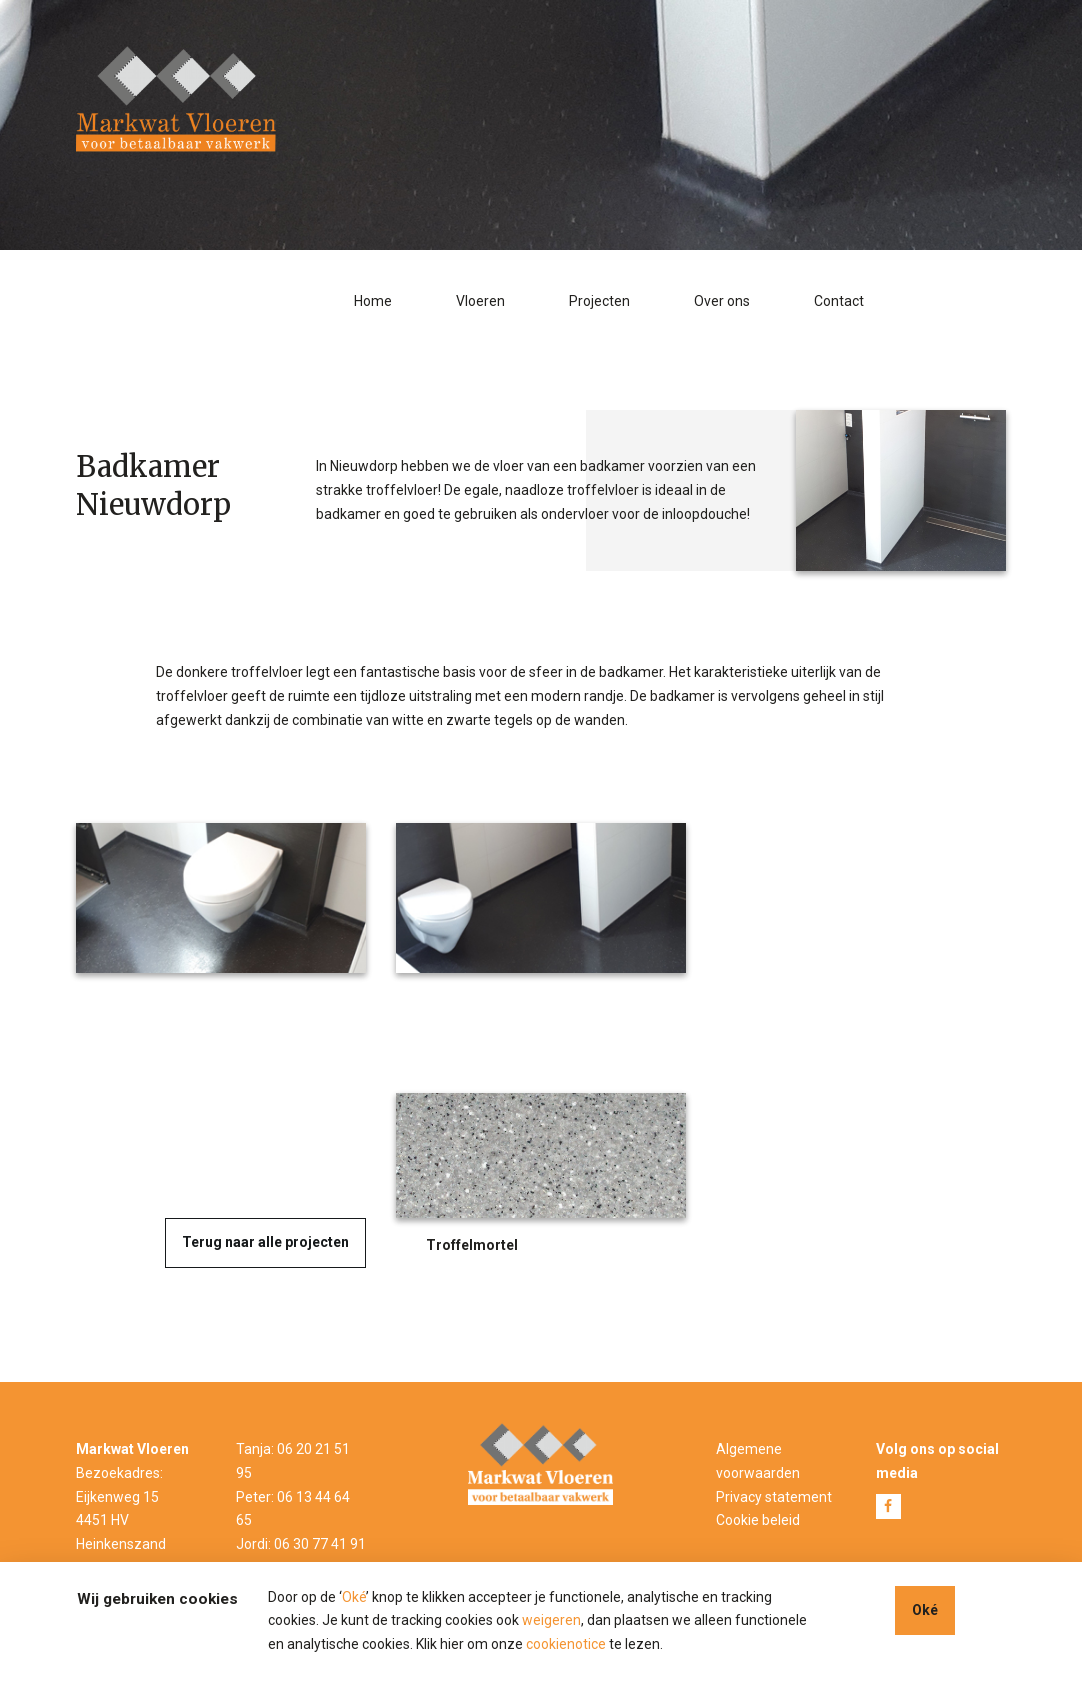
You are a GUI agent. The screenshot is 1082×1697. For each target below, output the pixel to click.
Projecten (599, 301)
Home (373, 301)
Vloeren (480, 301)
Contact (839, 301)
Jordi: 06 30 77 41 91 (301, 1544)
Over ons (722, 301)
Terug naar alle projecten (265, 1242)
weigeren (551, 1620)
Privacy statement (774, 1497)
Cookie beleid (758, 1520)
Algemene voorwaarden (758, 1461)
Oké (354, 1597)
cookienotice (566, 1644)
